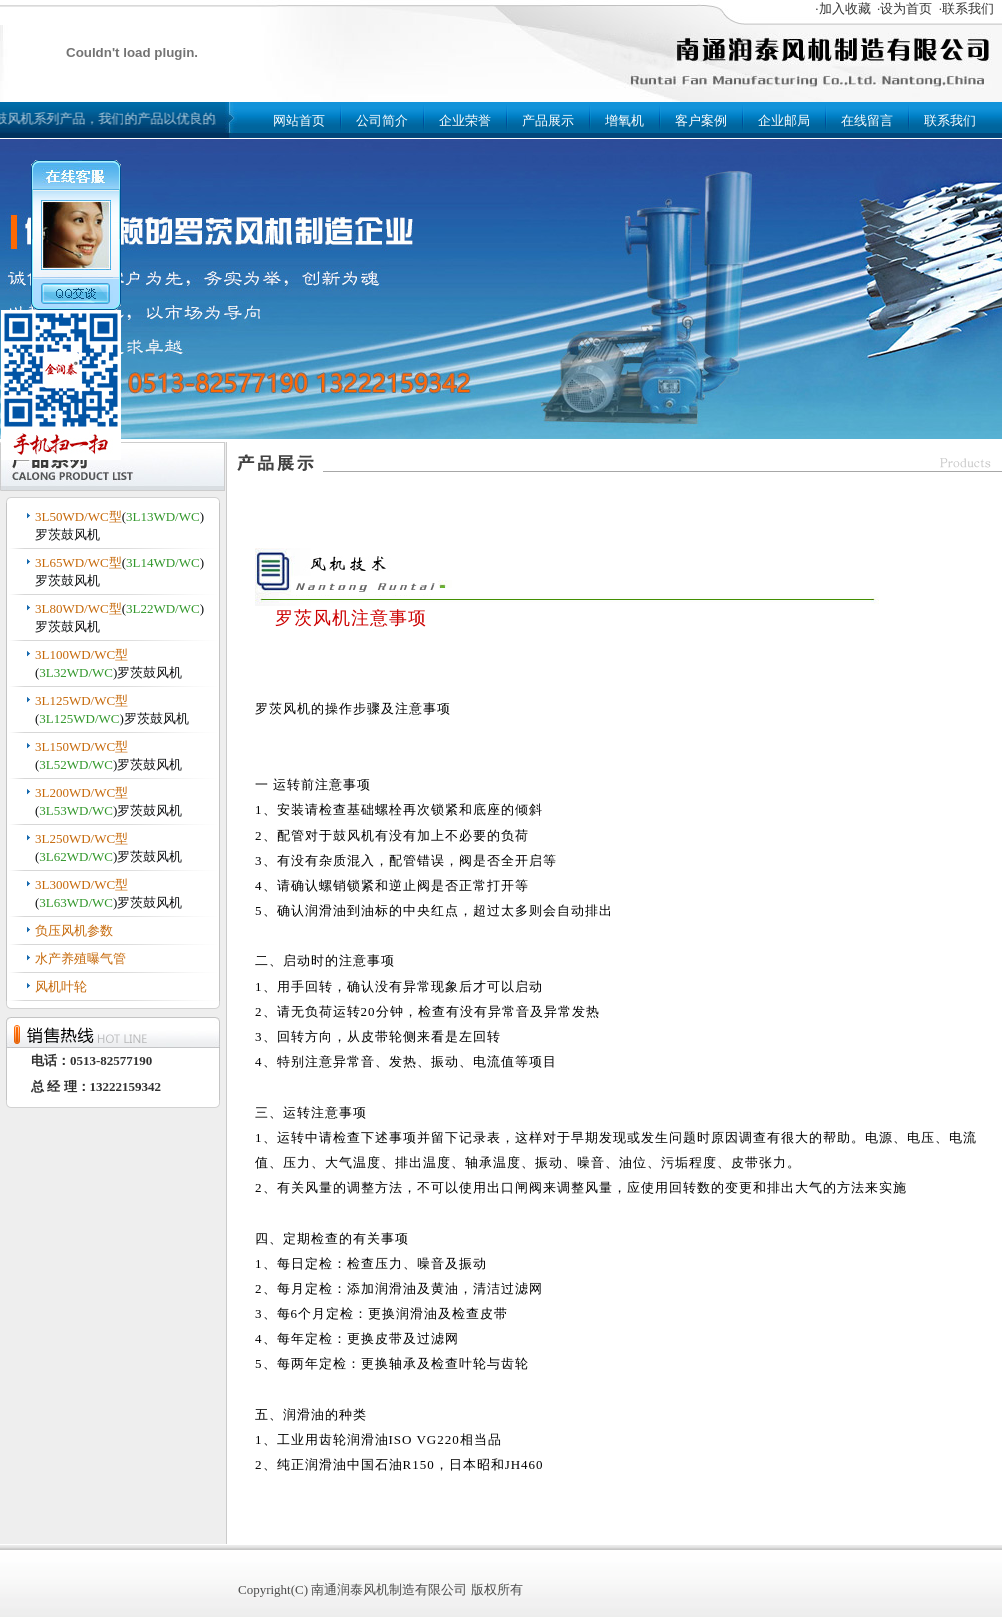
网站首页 (299, 120)
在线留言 (867, 120)
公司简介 (382, 120)
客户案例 (701, 120)
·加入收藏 (842, 8)
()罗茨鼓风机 (119, 525)
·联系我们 (966, 8)
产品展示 (548, 120)
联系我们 (950, 120)
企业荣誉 (465, 120)
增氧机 (624, 120)
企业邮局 (784, 120)
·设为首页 (904, 8)
